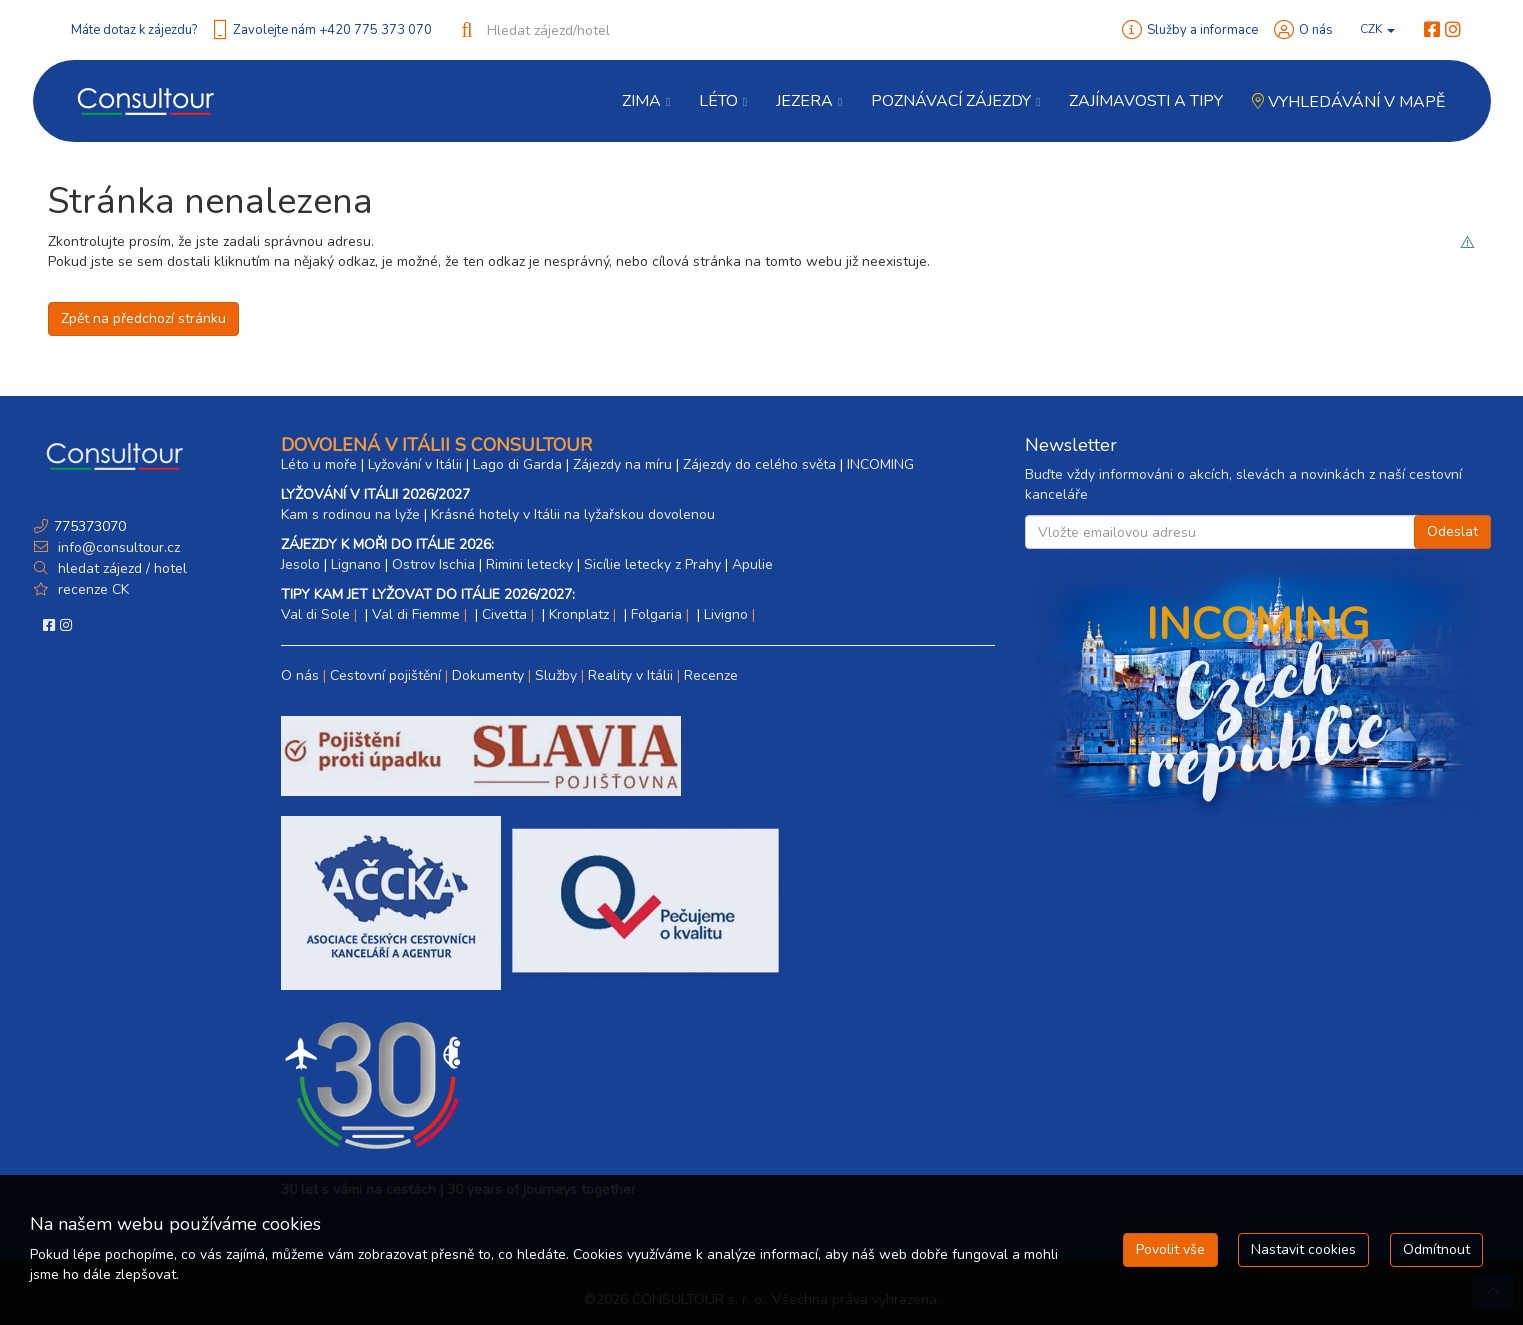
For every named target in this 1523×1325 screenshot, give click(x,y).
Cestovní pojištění (385, 675)
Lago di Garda (517, 464)
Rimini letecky (529, 564)
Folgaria (656, 614)
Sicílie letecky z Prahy (652, 564)
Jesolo (300, 564)
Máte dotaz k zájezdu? (134, 30)
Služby (556, 675)
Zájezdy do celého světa (759, 464)
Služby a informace (1202, 30)
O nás (1316, 30)
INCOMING (880, 464)
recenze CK (93, 589)
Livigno (726, 614)
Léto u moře (319, 464)
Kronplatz (579, 614)
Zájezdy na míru (622, 464)
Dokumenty (488, 675)
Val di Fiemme (416, 614)
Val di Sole (315, 614)
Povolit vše (1170, 1249)
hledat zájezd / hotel (122, 568)
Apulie (752, 564)
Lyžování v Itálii (415, 464)
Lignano (356, 564)
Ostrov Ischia (433, 564)
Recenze (711, 675)
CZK (1377, 29)
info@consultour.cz (117, 547)
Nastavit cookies (1303, 1249)
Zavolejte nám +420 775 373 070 (332, 30)
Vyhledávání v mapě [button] (1348, 102)
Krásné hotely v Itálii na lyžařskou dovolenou (573, 514)
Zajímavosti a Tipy (1146, 101)
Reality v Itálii (630, 675)
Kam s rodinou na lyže (350, 514)
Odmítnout (1436, 1249)
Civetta (504, 614)
